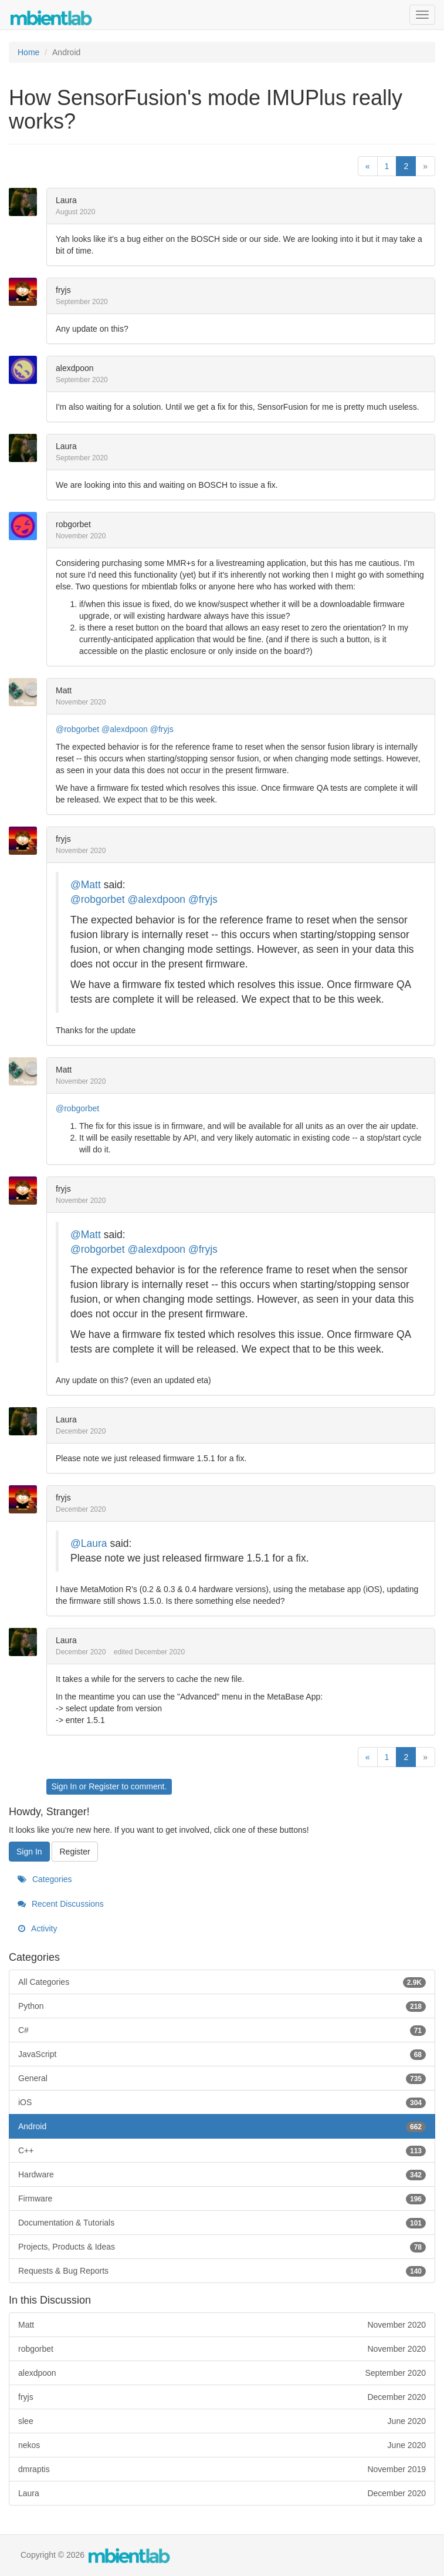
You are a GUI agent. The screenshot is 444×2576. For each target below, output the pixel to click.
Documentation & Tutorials (222, 2222)
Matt (64, 690)
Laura (66, 200)
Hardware (222, 2174)
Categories (45, 1879)
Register (104, 1786)
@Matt (85, 885)
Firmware (222, 2198)
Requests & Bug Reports (222, 2271)
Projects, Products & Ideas (222, 2247)
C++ (222, 2150)
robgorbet (73, 524)
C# (222, 2030)
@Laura (88, 1543)
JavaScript (222, 2054)
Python (222, 2006)
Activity (37, 1928)
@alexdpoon (124, 729)
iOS (222, 2102)
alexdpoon (75, 368)
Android (222, 2126)
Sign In (64, 1786)
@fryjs (162, 729)
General (222, 2078)
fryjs (63, 290)
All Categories (222, 1982)
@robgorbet (77, 729)
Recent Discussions (61, 1904)
